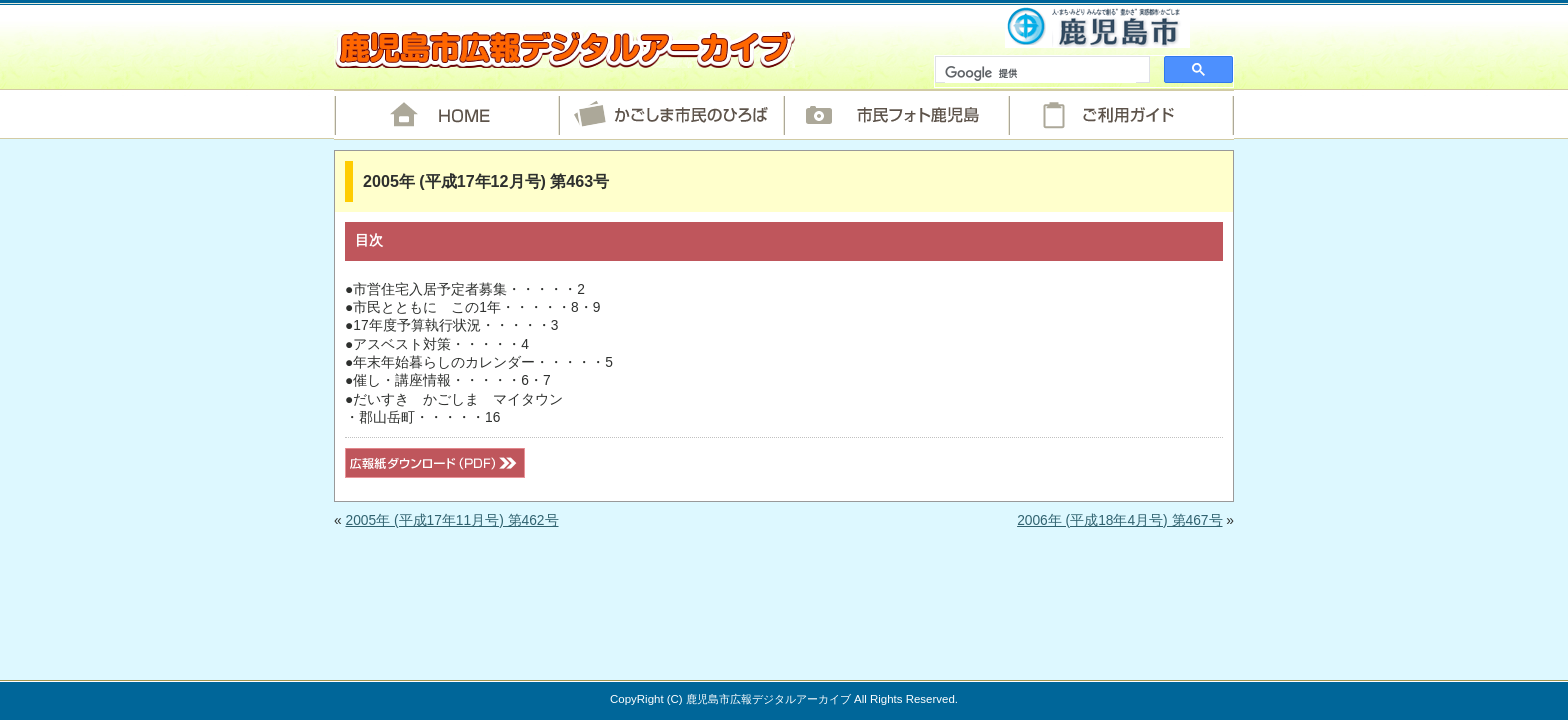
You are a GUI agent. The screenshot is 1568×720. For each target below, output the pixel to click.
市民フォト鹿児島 (896, 115)
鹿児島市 (1097, 26)
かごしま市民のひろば (671, 115)
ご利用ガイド (1121, 115)
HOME (446, 115)
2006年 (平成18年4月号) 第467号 (1119, 520)
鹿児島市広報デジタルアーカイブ (564, 49)
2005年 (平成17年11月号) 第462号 (451, 520)
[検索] (1040, 74)
